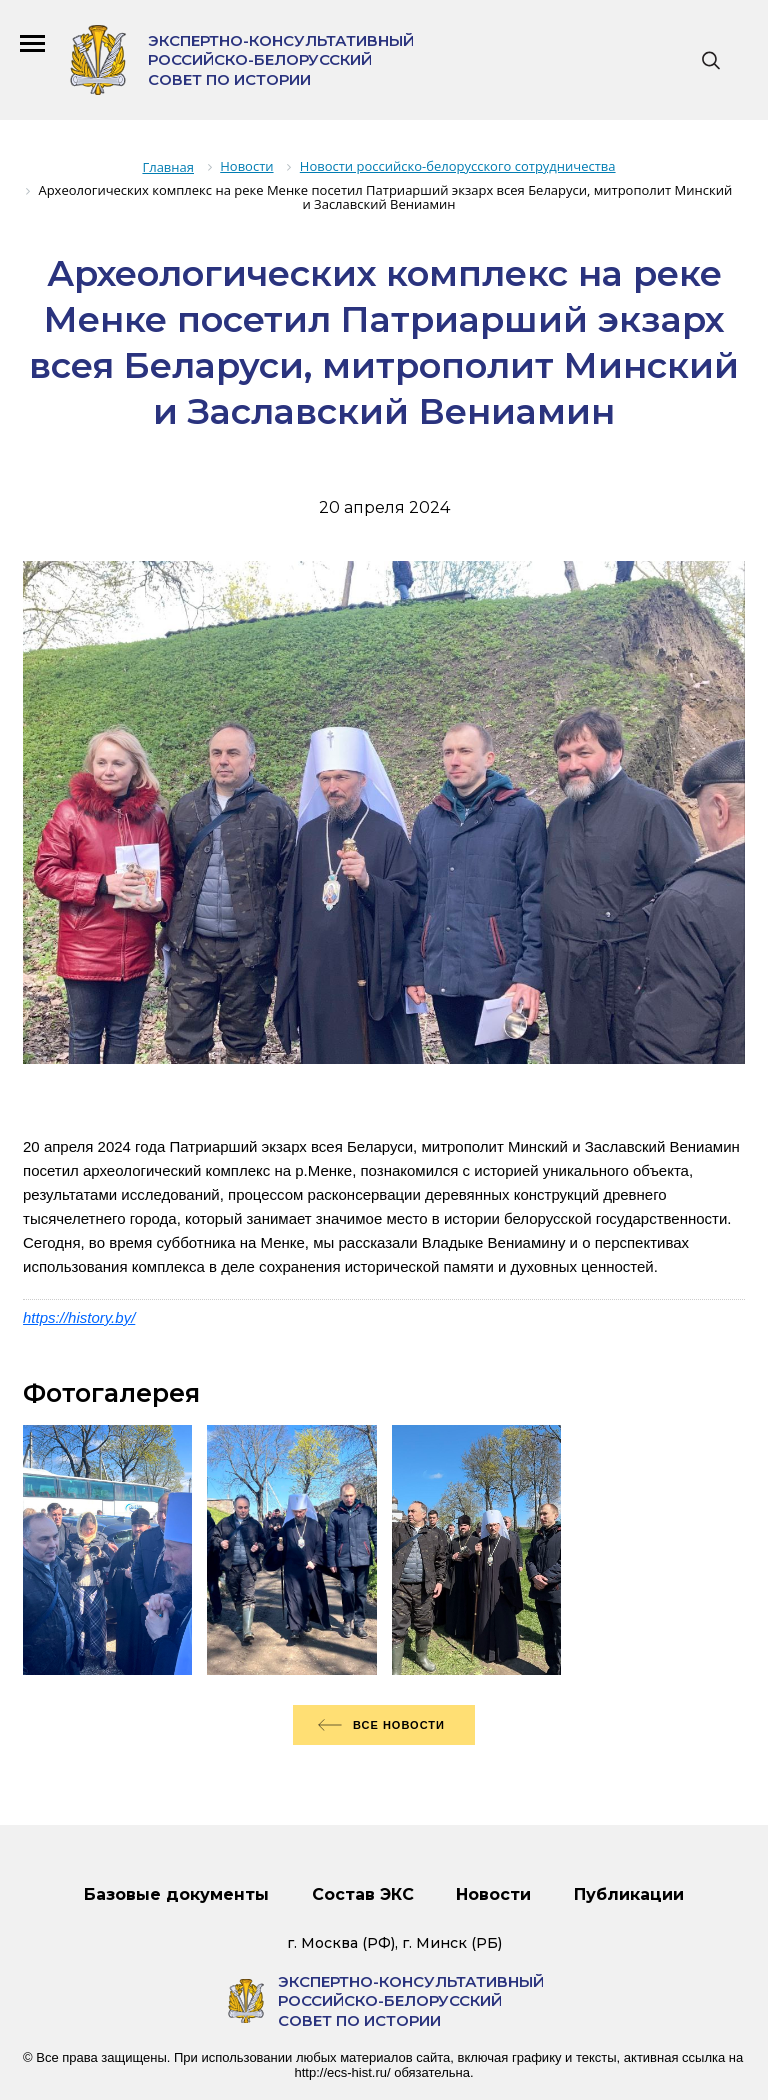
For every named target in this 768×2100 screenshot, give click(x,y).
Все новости (399, 1725)
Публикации (629, 1894)
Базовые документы (176, 1894)
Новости (493, 1894)
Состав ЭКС (363, 1894)
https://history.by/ (79, 1317)
